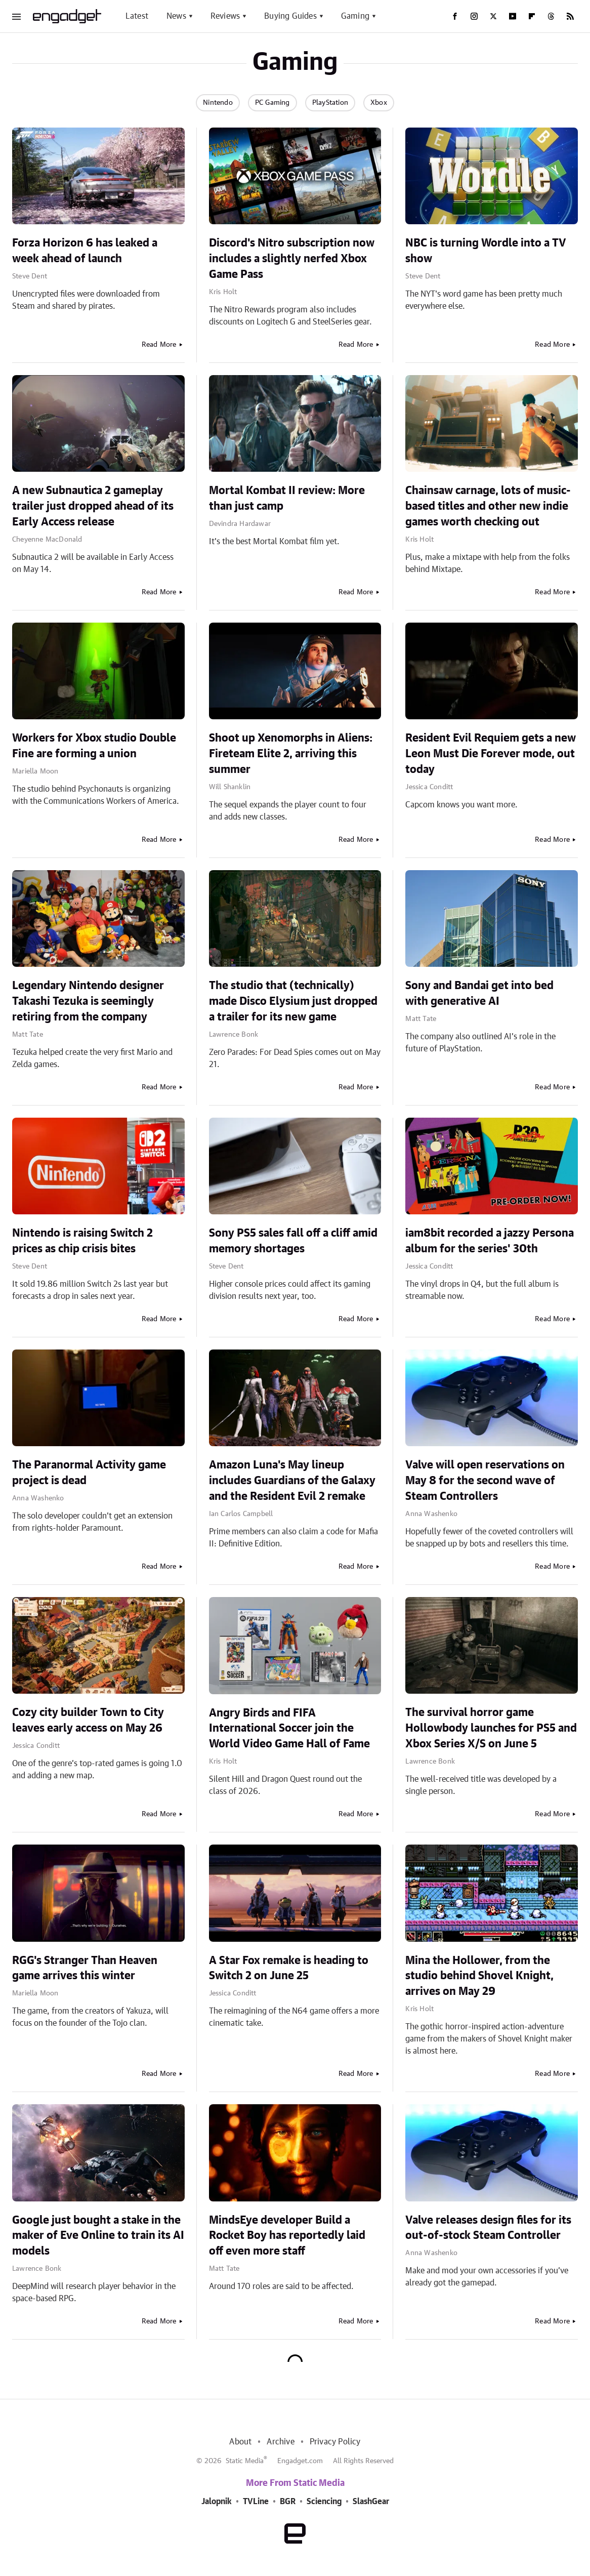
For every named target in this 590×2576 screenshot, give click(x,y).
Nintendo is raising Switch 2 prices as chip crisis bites (82, 1241)
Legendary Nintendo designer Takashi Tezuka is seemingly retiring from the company (88, 1001)
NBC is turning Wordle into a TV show (485, 250)
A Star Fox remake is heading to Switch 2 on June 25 (288, 1968)
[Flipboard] (531, 16)
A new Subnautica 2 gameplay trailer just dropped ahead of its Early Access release (93, 506)
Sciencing (324, 2502)
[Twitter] (493, 16)
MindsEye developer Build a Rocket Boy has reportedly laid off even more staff (287, 2236)
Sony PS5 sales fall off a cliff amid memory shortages (293, 1241)
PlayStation (330, 102)
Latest (136, 16)
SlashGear (371, 2502)
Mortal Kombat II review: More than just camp (287, 498)
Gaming (355, 16)
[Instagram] (474, 16)
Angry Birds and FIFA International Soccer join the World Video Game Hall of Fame (289, 1728)
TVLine (256, 2502)
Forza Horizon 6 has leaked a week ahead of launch (84, 250)
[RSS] (570, 16)
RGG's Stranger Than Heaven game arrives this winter (84, 1968)
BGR (288, 2502)
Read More (159, 344)
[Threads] (551, 16)
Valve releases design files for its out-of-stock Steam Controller (488, 2228)
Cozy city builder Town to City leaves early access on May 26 (88, 1720)
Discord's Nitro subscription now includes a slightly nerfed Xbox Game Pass (291, 258)
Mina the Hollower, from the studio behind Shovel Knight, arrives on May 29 (479, 1976)
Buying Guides (290, 16)
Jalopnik (216, 2502)
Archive (280, 2442)
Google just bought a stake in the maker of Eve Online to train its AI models (98, 2236)
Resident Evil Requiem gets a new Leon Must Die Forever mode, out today (490, 753)
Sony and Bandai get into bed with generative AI (479, 993)
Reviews (225, 16)
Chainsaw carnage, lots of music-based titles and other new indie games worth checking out (488, 506)
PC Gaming (272, 102)
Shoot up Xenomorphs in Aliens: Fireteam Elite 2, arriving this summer (290, 753)
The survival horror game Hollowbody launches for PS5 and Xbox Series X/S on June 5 (491, 1728)
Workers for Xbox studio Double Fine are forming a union (94, 745)
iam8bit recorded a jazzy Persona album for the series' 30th (489, 1241)
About (240, 2442)
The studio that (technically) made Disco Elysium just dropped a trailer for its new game (293, 1001)
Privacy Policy (335, 2442)
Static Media (245, 2461)
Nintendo (218, 102)
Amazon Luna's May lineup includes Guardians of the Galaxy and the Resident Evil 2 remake (292, 1480)
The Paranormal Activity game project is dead (89, 1472)
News (176, 16)
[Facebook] (454, 16)
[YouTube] (512, 16)
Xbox (378, 102)
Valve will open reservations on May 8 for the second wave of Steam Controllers (485, 1480)
